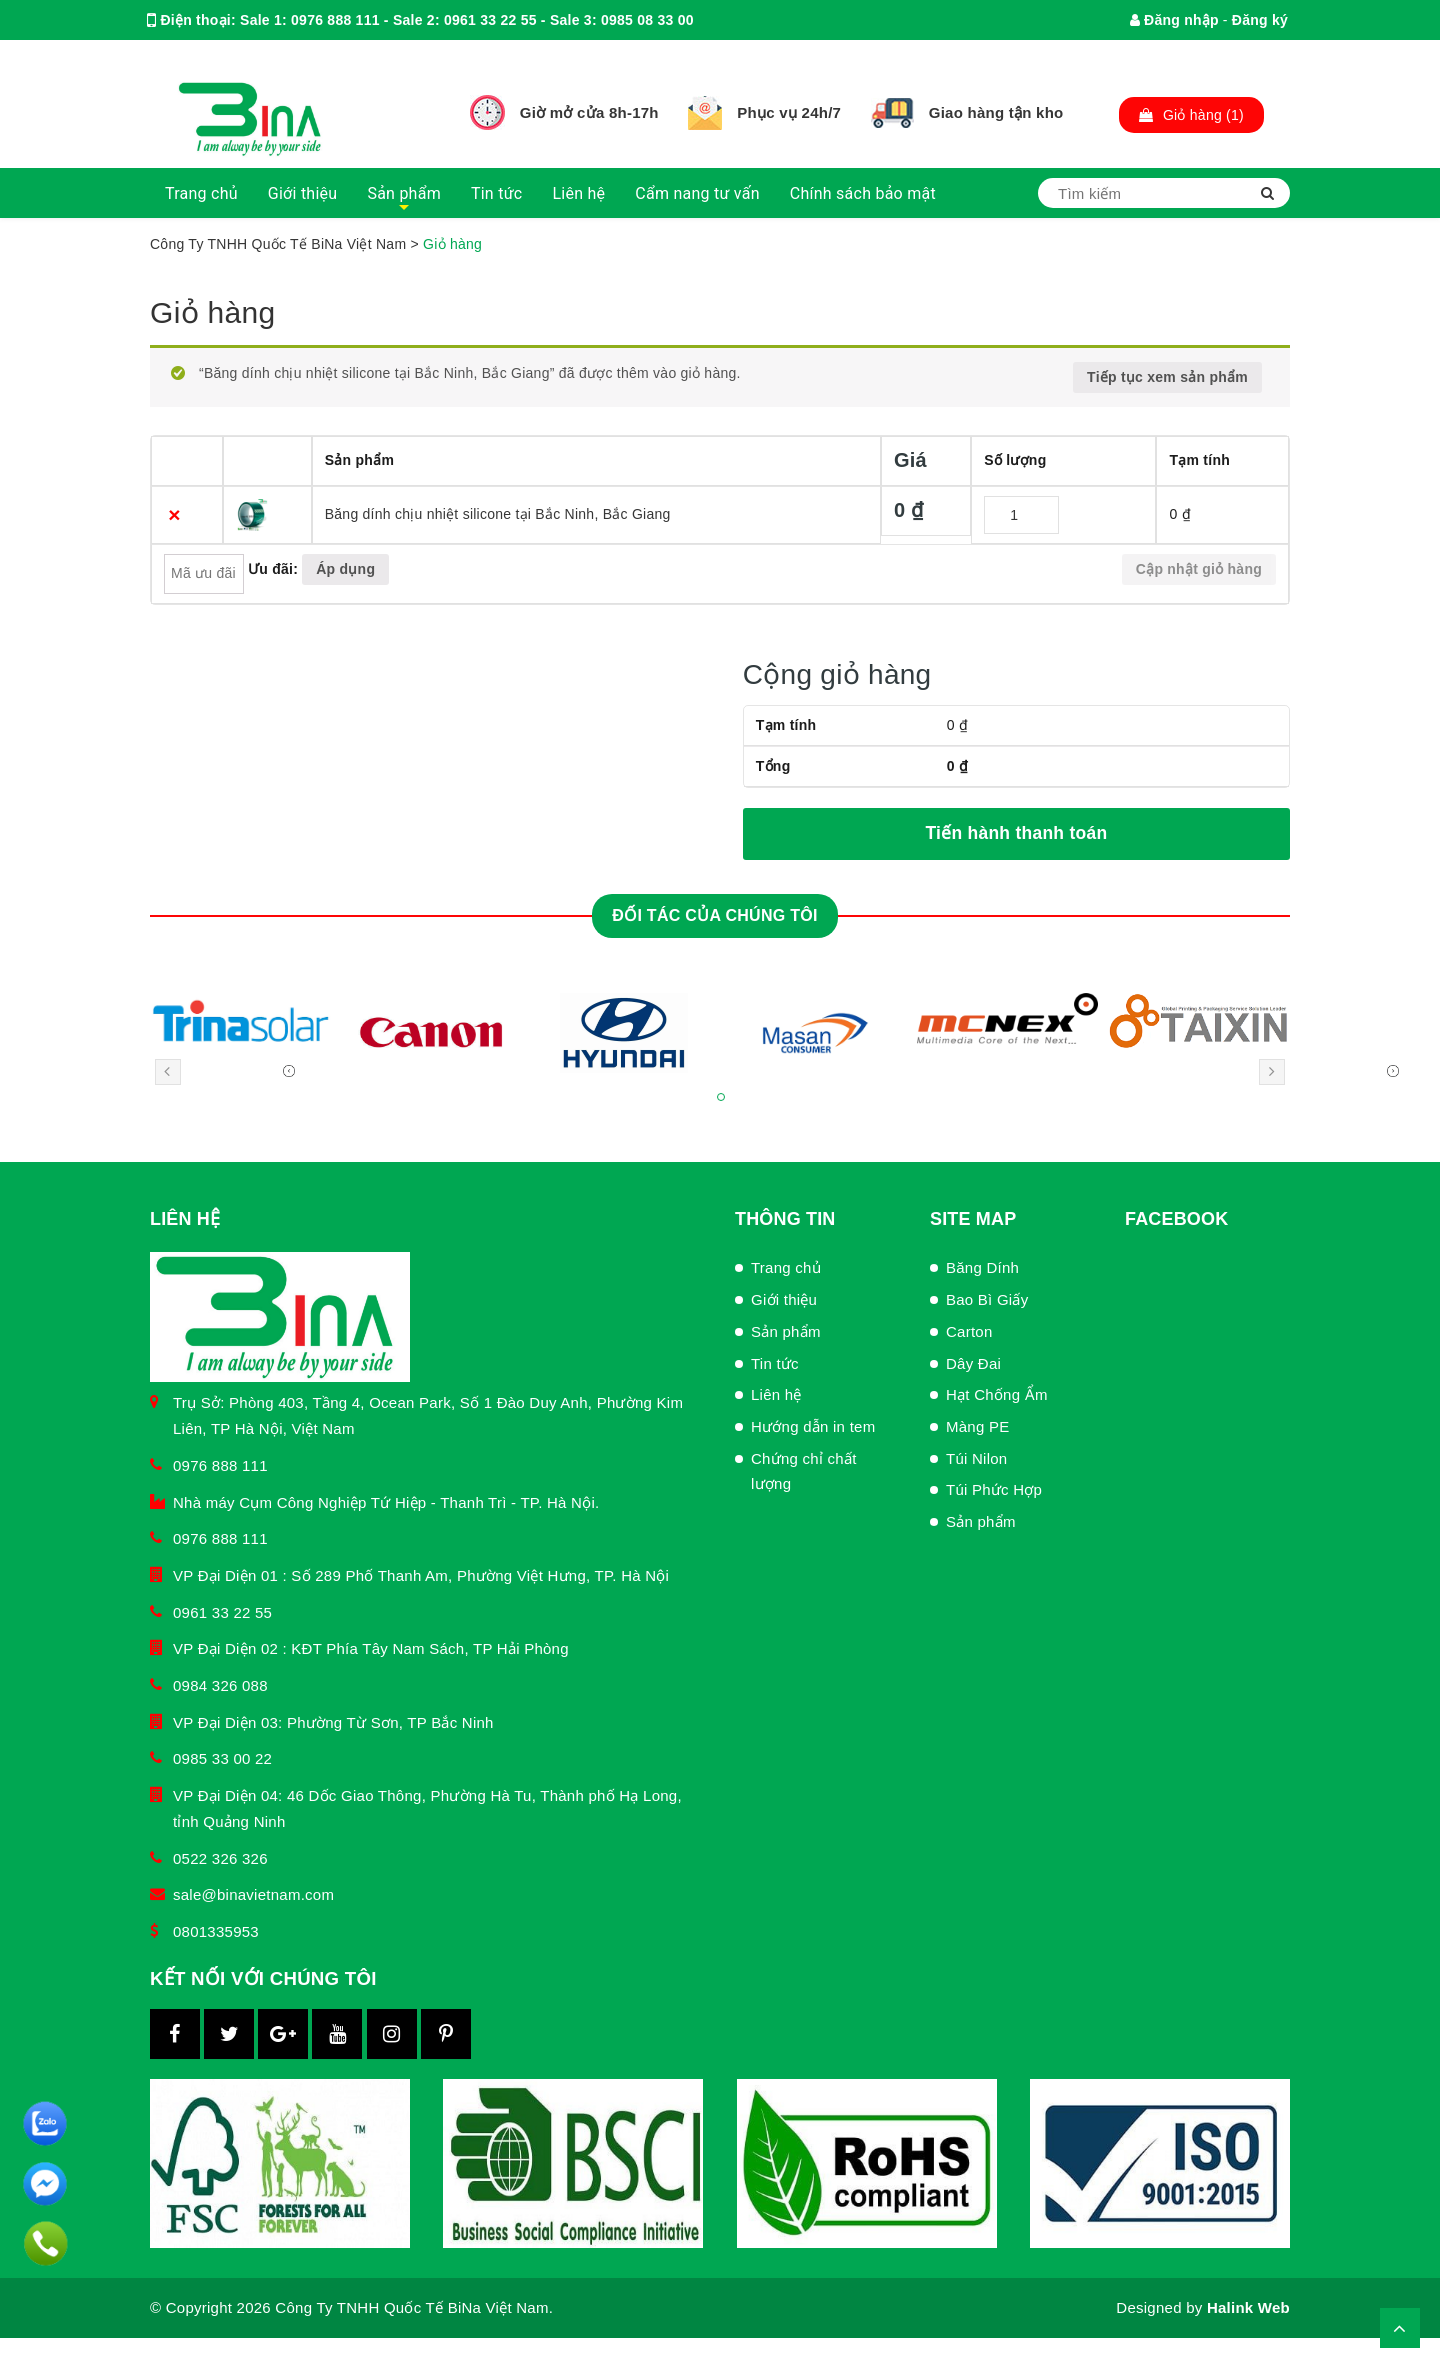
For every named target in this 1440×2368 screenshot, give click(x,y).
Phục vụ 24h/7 (789, 112)
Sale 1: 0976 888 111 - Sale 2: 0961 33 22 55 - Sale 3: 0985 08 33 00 (467, 20)
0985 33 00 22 (222, 1758)
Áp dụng (345, 569)
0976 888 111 (220, 1465)
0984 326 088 (220, 1685)
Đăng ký (1260, 20)
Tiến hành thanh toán (1016, 833)
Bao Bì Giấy (987, 1299)
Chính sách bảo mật (863, 193)
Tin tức (497, 193)
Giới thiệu (303, 193)
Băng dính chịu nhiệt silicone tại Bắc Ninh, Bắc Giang (498, 514)
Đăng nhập (1174, 20)
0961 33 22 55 (222, 1612)
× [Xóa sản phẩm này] (174, 514)
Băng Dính (982, 1267)
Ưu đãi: (273, 569)
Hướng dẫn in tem (813, 1426)
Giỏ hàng (212, 312)
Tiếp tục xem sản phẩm (1167, 377)
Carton (969, 1331)
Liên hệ (578, 193)
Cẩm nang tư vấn (697, 193)
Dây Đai (973, 1363)
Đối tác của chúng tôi (714, 915)
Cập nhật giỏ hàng (1199, 569)
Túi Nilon (976, 1458)
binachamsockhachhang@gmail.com (366, 60)
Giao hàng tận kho (996, 112)
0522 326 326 (220, 1858)
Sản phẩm (404, 193)
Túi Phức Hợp (994, 1489)
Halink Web (1248, 2307)
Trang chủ (201, 193)
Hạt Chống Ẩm (997, 1394)
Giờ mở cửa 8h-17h (589, 112)
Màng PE (977, 1426)
